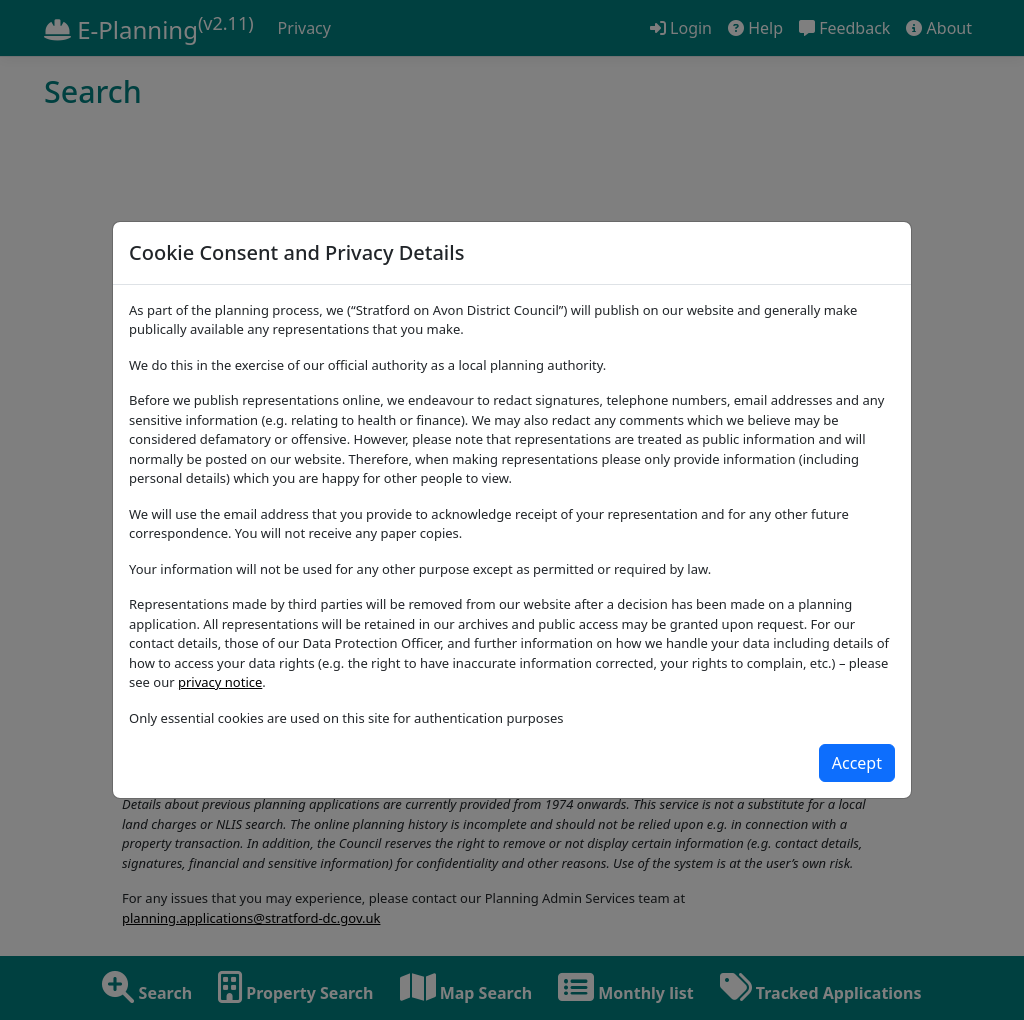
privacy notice (220, 682)
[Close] (857, 763)
